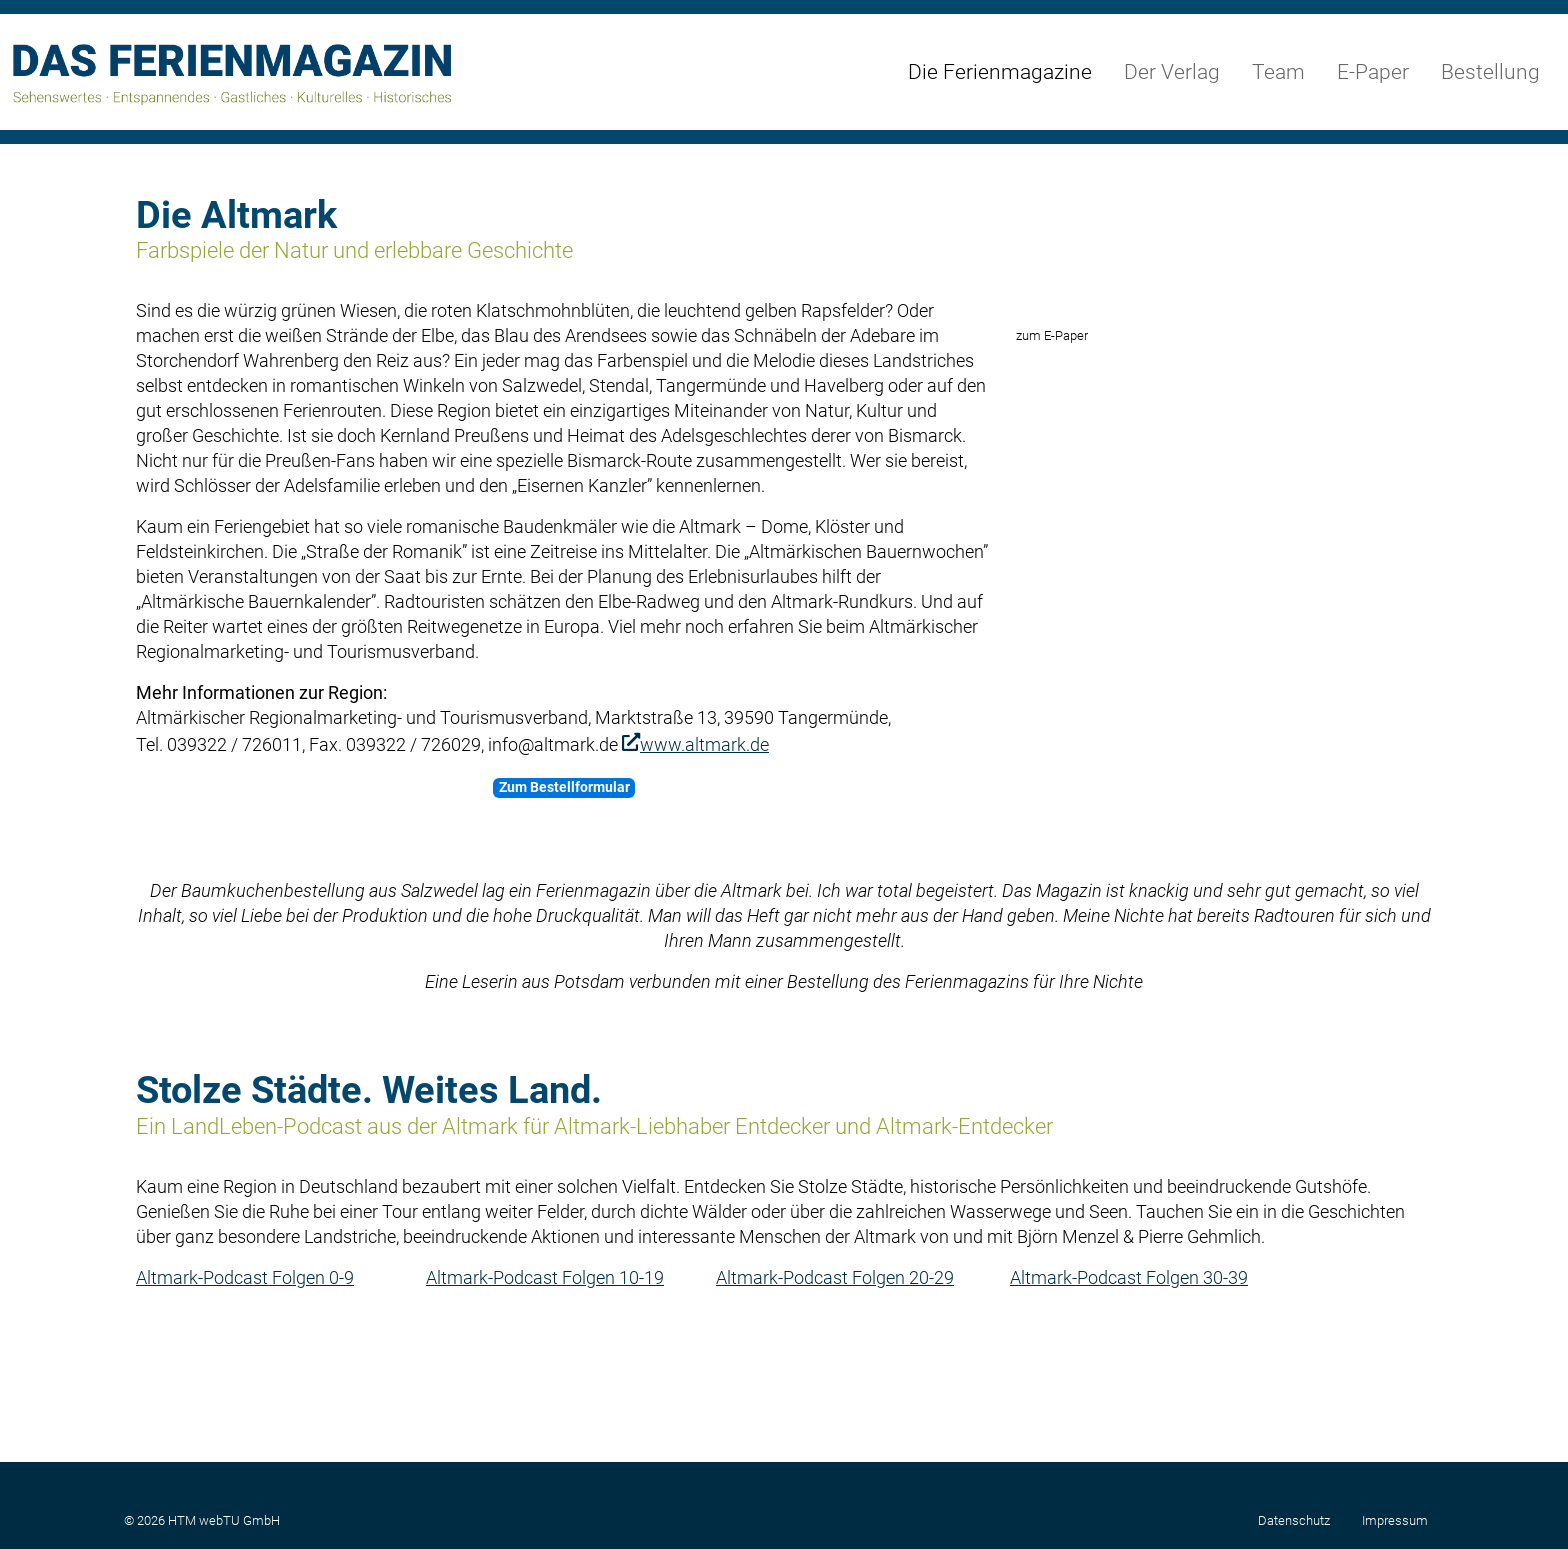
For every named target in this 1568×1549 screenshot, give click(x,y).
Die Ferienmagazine (1000, 72)
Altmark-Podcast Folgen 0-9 (245, 1385)
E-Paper (1373, 72)
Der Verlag (1172, 72)
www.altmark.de (704, 744)
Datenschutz (1294, 1520)
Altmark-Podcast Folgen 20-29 (835, 1385)
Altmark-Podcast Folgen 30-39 (1129, 1385)
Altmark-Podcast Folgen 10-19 (545, 1385)
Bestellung (1490, 72)
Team (1278, 72)
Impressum (1395, 1520)
